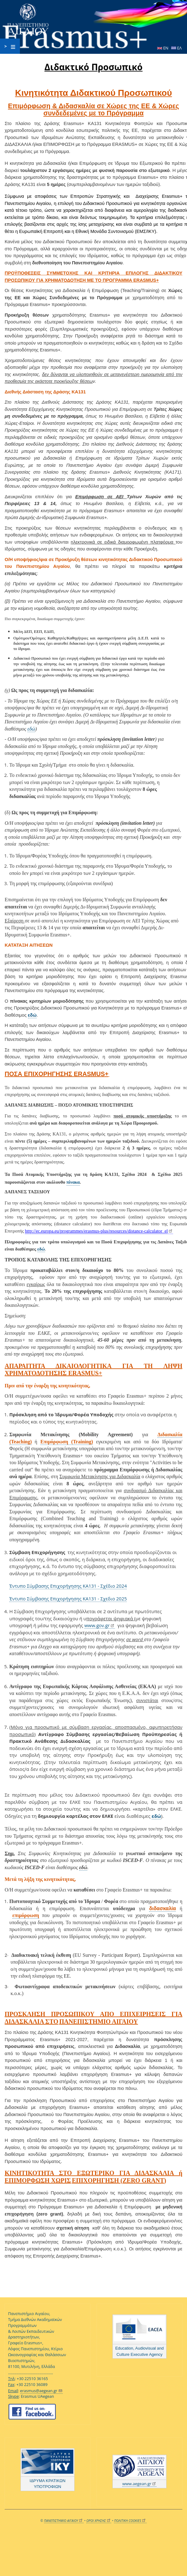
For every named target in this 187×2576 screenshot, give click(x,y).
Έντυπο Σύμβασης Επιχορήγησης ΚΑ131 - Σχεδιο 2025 (68, 1598)
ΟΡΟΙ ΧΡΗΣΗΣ (98, 2520)
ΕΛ (176, 48)
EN (163, 48)
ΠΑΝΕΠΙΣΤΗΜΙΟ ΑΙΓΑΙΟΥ (64, 2520)
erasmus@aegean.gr (41, 2390)
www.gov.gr (99, 1625)
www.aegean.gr (139, 2483)
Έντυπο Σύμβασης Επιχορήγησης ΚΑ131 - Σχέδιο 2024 (68, 1586)
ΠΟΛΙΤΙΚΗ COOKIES (130, 2520)
